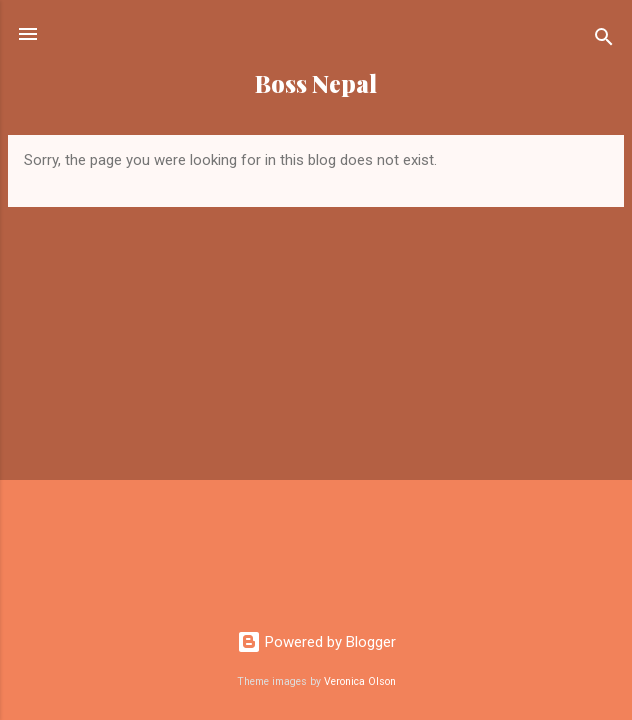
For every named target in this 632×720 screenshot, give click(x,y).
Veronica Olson (360, 681)
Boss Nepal (316, 83)
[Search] (604, 40)
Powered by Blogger (316, 642)
